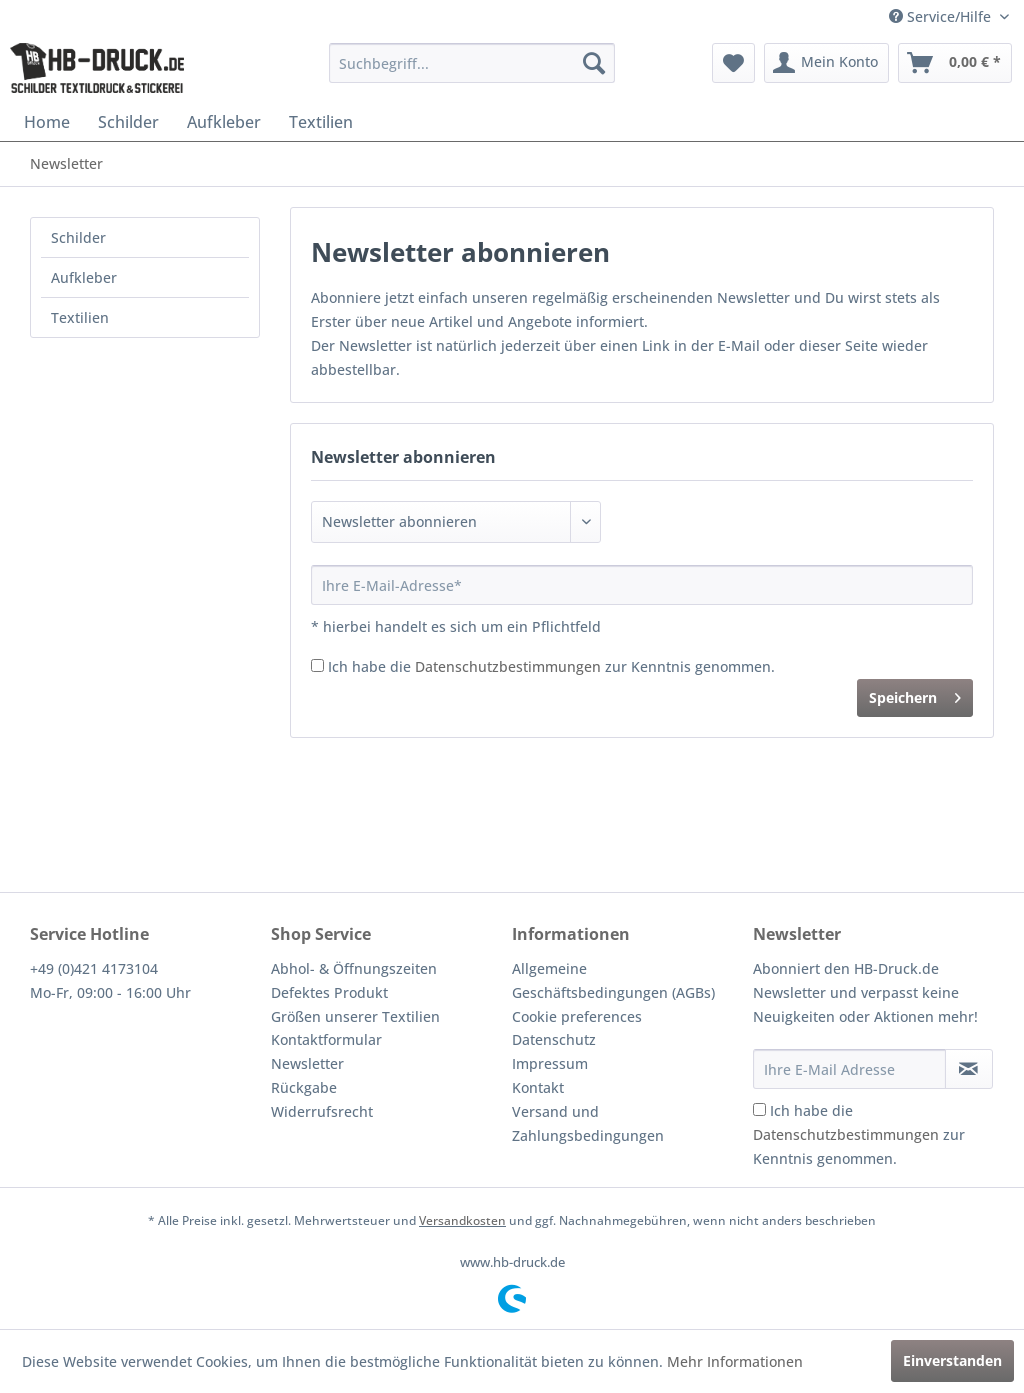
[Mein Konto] (826, 63)
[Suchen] (594, 63)
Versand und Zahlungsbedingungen (588, 1123)
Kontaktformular (326, 1039)
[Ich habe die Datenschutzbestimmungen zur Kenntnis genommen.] (317, 665)
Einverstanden (952, 1360)
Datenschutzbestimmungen (508, 666)
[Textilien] (321, 122)
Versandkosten (462, 1220)
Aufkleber (84, 277)
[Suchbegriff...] (472, 63)
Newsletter (307, 1063)
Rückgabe (304, 1087)
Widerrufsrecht (322, 1111)
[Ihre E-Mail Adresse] (849, 1069)
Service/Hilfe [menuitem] (942, 16)
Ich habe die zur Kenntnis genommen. (551, 666)
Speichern (915, 694)
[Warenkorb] (955, 63)
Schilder (78, 237)
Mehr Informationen (735, 1361)
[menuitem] (472, 63)
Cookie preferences (577, 1016)
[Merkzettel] (733, 63)
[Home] (47, 122)
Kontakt (538, 1087)
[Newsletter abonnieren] (969, 1069)
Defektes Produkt (329, 992)
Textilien (80, 317)
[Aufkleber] (224, 122)
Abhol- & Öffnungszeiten (354, 968)
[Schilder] (128, 122)
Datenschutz (554, 1039)
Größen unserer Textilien (355, 1016)
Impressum (550, 1063)
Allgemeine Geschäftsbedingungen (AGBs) (613, 980)
